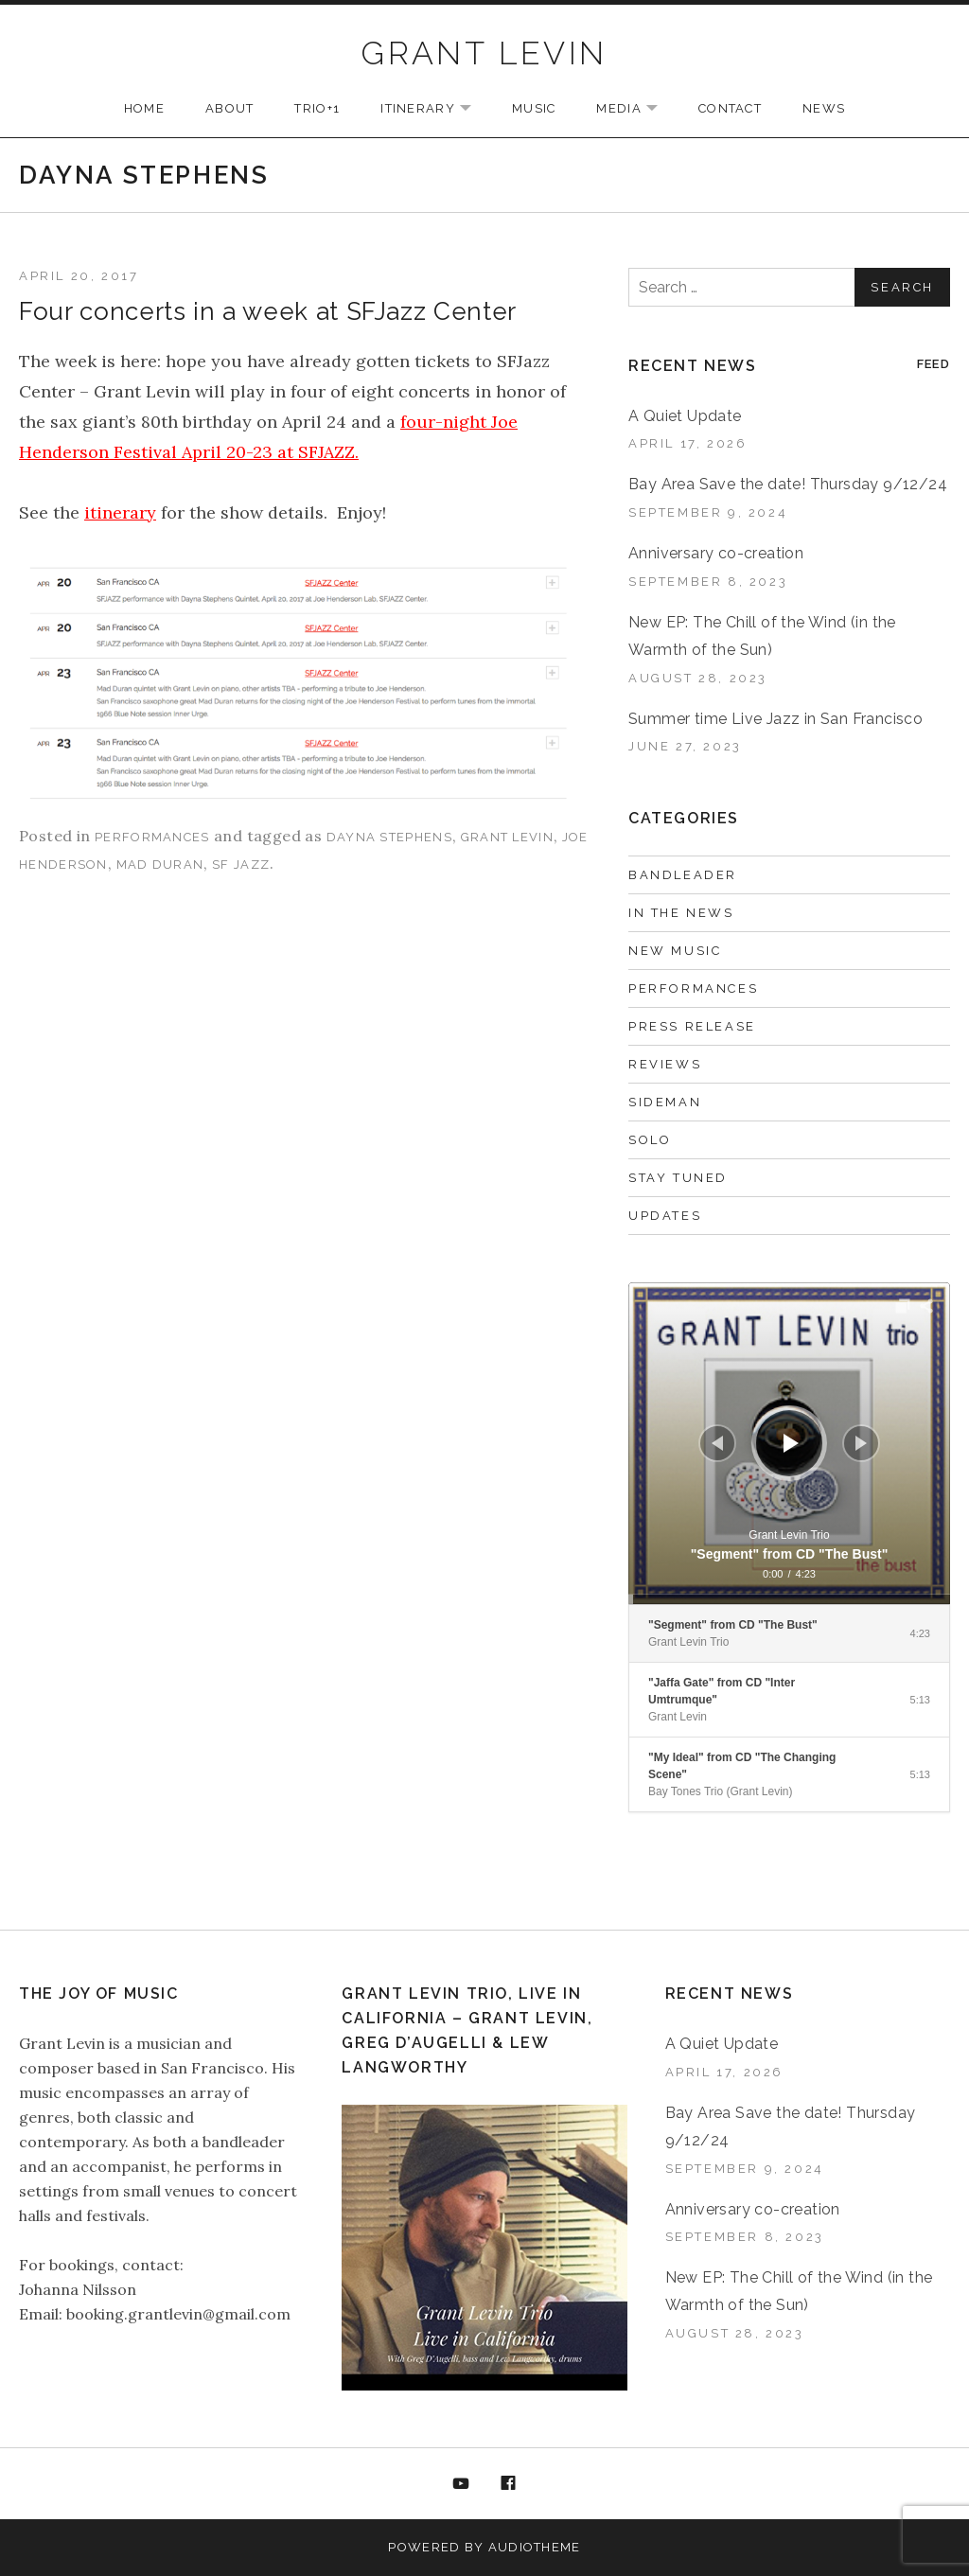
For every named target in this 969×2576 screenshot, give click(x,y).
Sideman (664, 1102)
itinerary (120, 512)
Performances (152, 837)
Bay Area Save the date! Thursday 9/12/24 (787, 484)
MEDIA (636, 109)
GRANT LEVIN (484, 53)
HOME (144, 108)
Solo (649, 1140)
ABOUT (230, 108)
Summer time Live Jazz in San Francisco (775, 719)
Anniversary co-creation (715, 553)
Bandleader (682, 875)
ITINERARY (435, 109)
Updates (664, 1216)
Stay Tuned (678, 1178)
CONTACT (730, 108)
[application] (789, 1443)
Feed (933, 364)
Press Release (692, 1026)
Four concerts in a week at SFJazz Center (268, 311)
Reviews (664, 1064)
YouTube (461, 2484)
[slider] (789, 1599)
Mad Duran (160, 864)
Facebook (509, 2484)
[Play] (791, 1443)
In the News (681, 913)
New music (674, 951)
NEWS (823, 108)
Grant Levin (507, 837)
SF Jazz (241, 864)
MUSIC (534, 108)
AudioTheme (534, 2547)
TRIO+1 (317, 108)
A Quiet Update (685, 416)
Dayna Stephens (389, 837)
